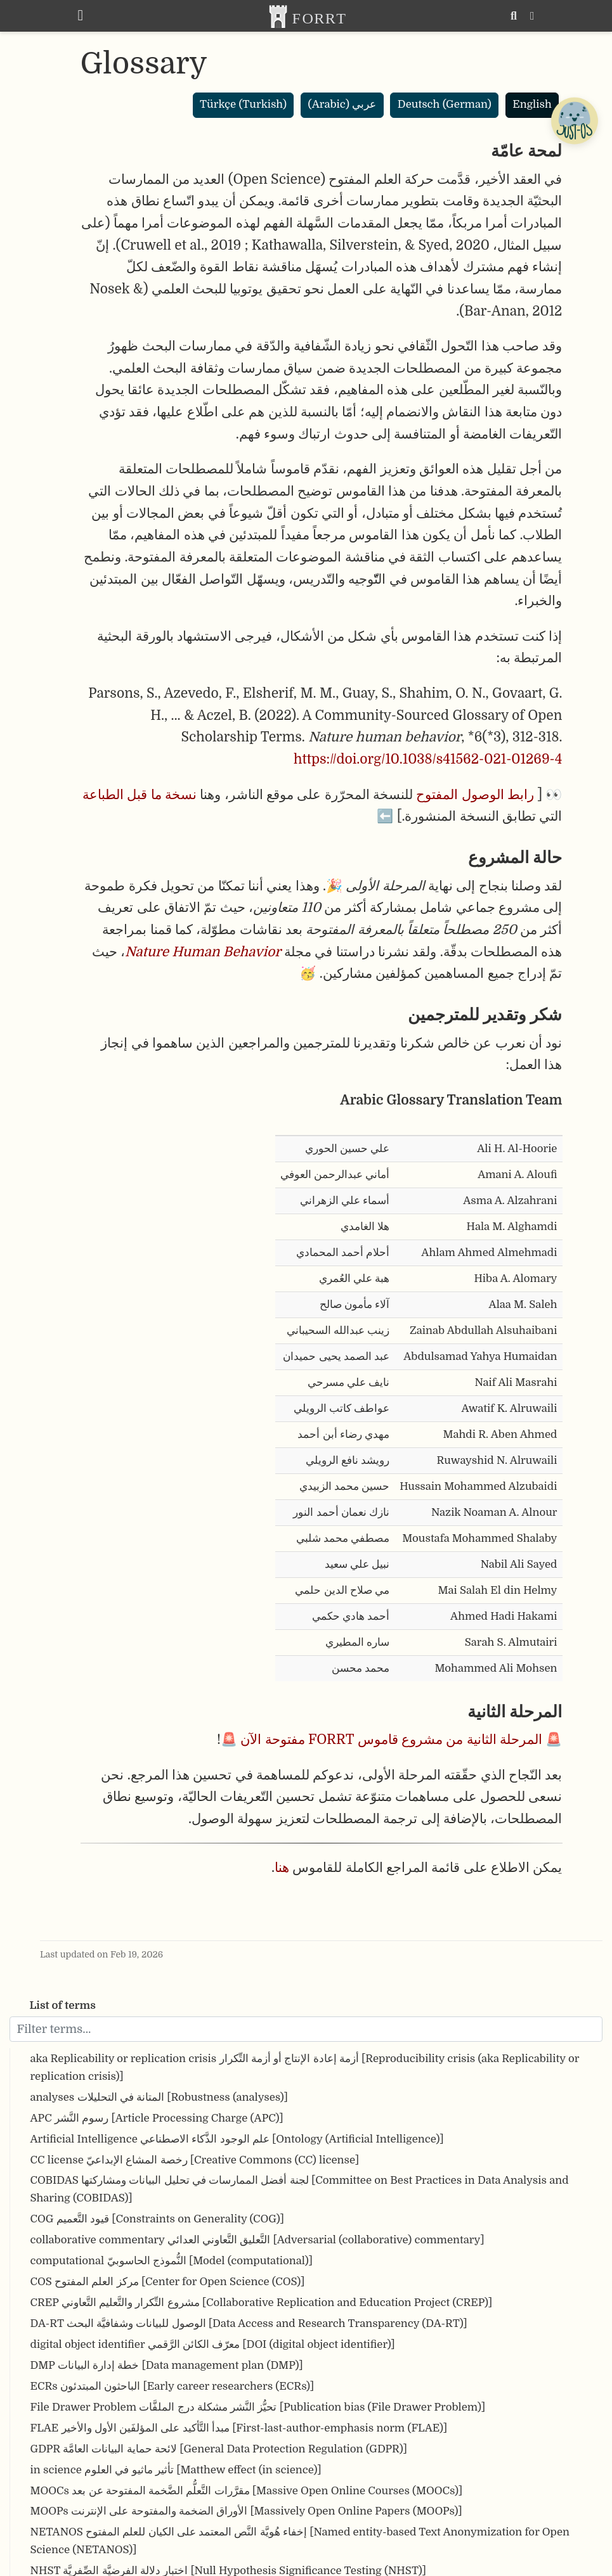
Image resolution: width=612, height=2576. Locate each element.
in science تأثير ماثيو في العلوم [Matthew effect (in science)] (176, 2470)
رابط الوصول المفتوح (475, 794)
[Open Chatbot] (574, 120)
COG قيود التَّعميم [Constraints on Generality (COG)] (157, 2219)
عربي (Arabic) (342, 104)
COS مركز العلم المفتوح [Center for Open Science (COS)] (167, 2282)
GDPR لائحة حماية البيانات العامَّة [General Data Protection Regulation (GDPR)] (218, 2449)
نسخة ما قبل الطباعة (139, 794)
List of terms (63, 2005)
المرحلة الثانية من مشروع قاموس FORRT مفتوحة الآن (391, 1739)
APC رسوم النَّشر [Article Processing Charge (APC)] (156, 2118)
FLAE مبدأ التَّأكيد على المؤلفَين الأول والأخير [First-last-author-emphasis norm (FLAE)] (239, 2428)
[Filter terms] (306, 2029)
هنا (282, 1867)
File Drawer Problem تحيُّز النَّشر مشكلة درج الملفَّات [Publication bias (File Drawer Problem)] (258, 2407)
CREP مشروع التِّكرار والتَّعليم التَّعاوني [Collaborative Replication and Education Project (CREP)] (261, 2303)
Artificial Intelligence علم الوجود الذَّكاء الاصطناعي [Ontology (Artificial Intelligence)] (237, 2139)
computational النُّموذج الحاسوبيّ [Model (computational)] (171, 2261)
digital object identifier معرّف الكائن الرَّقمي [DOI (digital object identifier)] (212, 2344)
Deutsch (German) (445, 104)
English (532, 104)
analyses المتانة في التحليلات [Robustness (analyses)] (159, 2097)
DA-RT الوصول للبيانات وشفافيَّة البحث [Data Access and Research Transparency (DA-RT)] (248, 2323)
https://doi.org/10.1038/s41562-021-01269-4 (428, 759)
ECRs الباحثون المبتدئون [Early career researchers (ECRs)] (172, 2386)
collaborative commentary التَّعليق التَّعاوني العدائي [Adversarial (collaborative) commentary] (257, 2240)
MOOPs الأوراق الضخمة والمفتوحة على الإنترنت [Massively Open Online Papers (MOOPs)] (246, 2511)
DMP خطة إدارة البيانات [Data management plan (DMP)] (166, 2365)
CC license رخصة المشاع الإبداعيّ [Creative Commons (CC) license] (195, 2160)
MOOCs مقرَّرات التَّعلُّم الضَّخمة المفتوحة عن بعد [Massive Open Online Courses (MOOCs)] (246, 2491)
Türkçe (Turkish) (243, 104)
